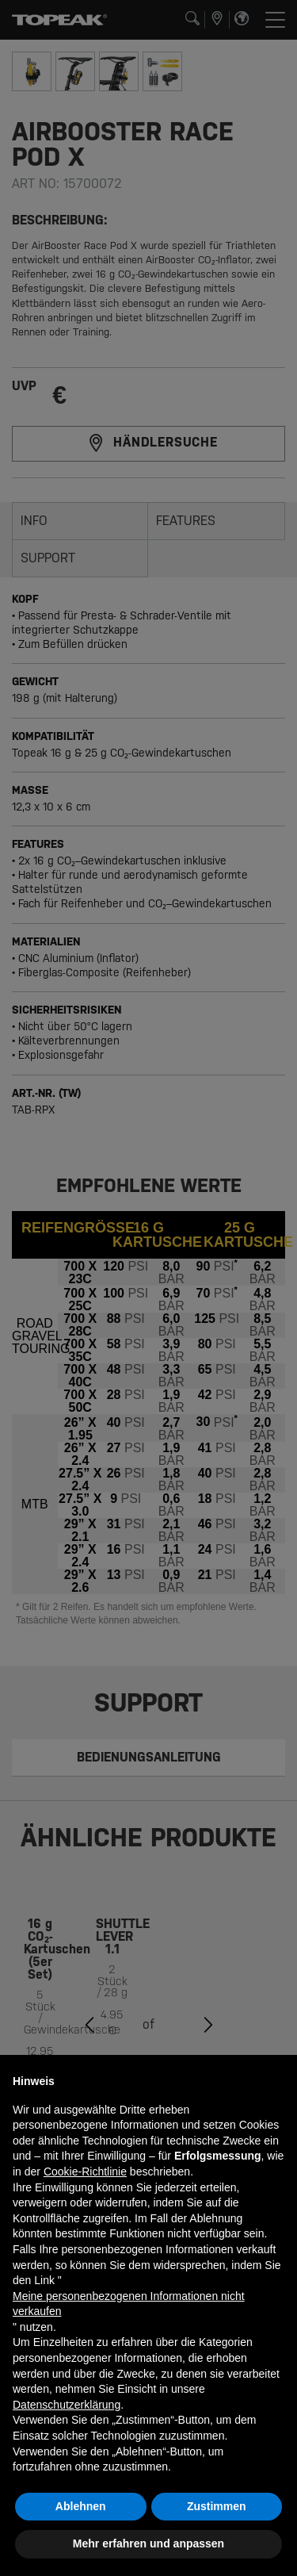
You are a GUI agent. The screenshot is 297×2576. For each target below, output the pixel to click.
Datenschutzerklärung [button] (66, 2404)
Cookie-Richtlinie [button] (85, 2171)
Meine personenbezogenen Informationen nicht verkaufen (129, 2304)
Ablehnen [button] (80, 2506)
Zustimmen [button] (216, 2506)
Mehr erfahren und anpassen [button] (148, 2543)
